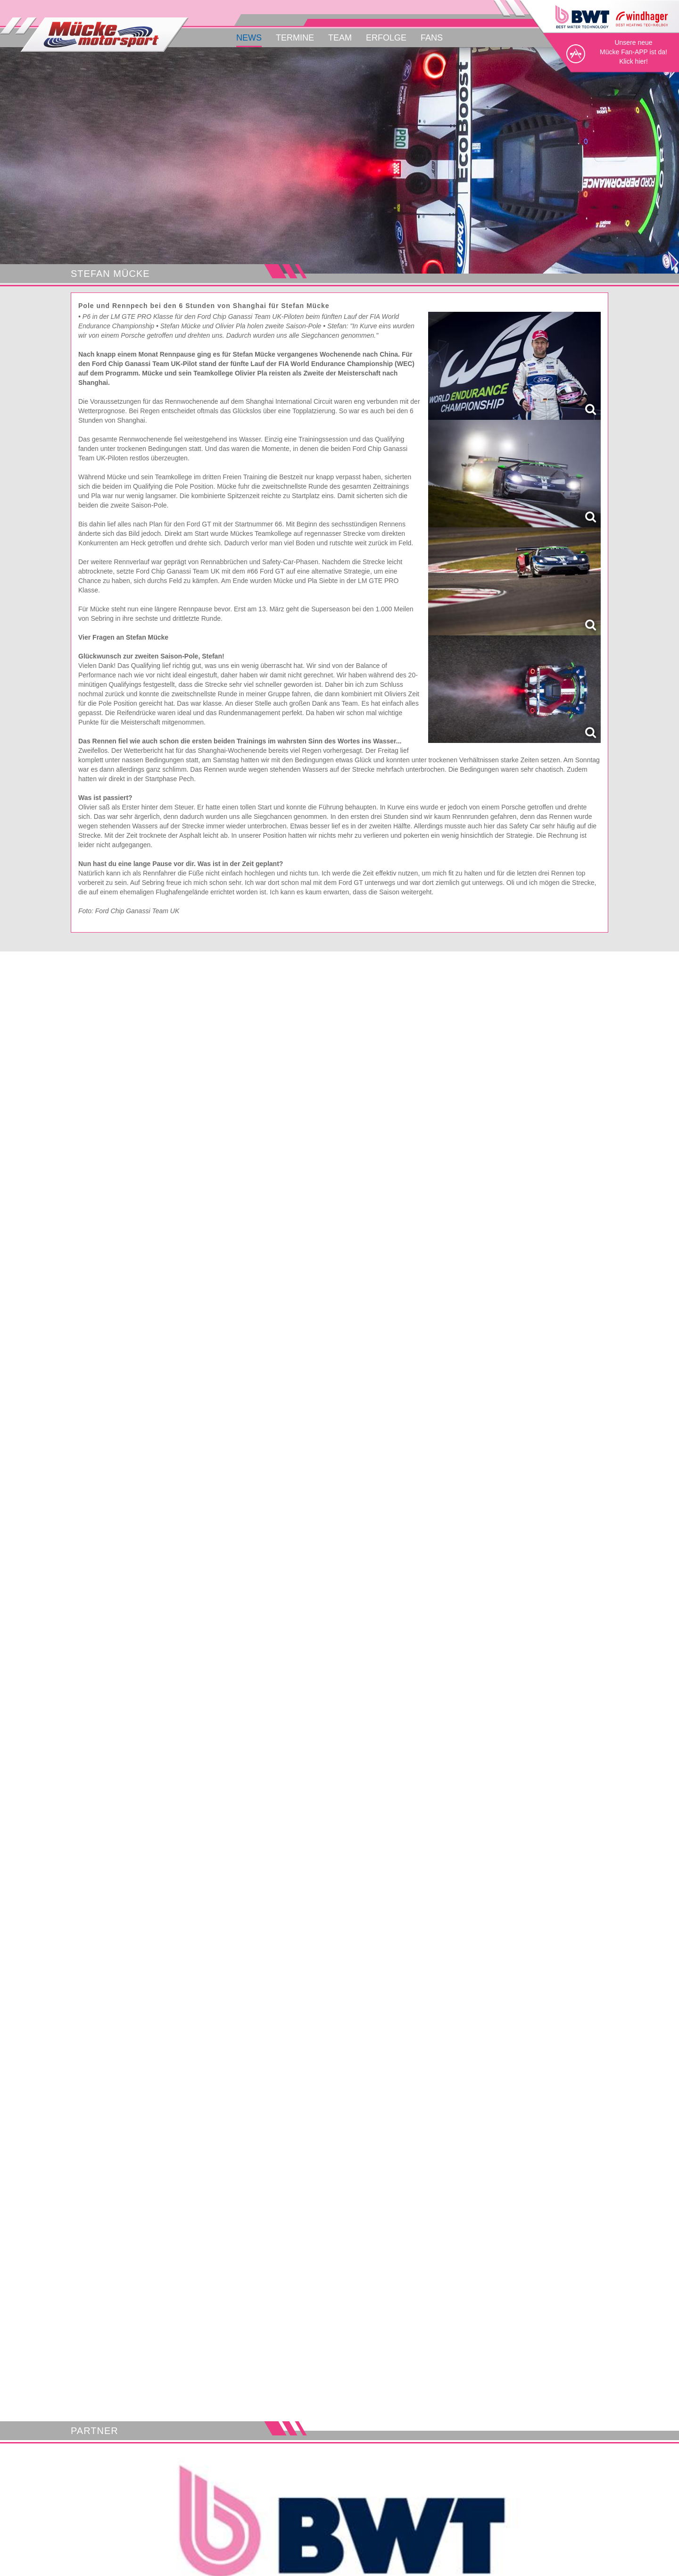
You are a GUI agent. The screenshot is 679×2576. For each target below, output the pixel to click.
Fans (432, 37)
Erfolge (386, 37)
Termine (295, 37)
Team (340, 37)
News (249, 37)
